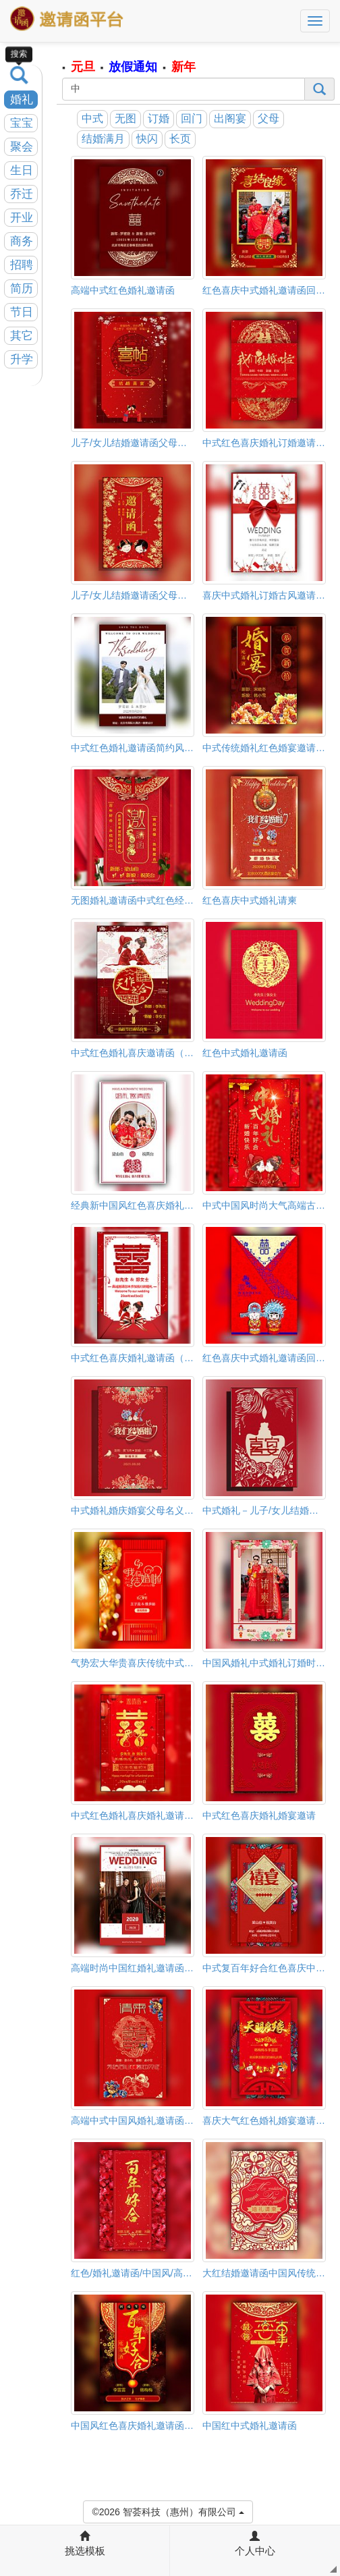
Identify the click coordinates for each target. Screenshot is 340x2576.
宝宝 (21, 123)
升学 (21, 359)
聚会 (21, 146)
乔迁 (21, 194)
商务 (21, 241)
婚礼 (21, 99)
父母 (268, 118)
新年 (183, 67)
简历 (21, 288)
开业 (21, 217)
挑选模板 (85, 2543)
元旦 (83, 67)
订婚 (158, 118)
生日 (21, 170)
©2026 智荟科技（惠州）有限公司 (168, 2510)
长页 (180, 138)
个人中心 (255, 2543)
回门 (191, 118)
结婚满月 (103, 138)
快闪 (147, 138)
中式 (92, 118)
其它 (21, 335)
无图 (125, 118)
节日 (21, 312)
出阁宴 (230, 118)
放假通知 (133, 67)
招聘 (21, 264)
